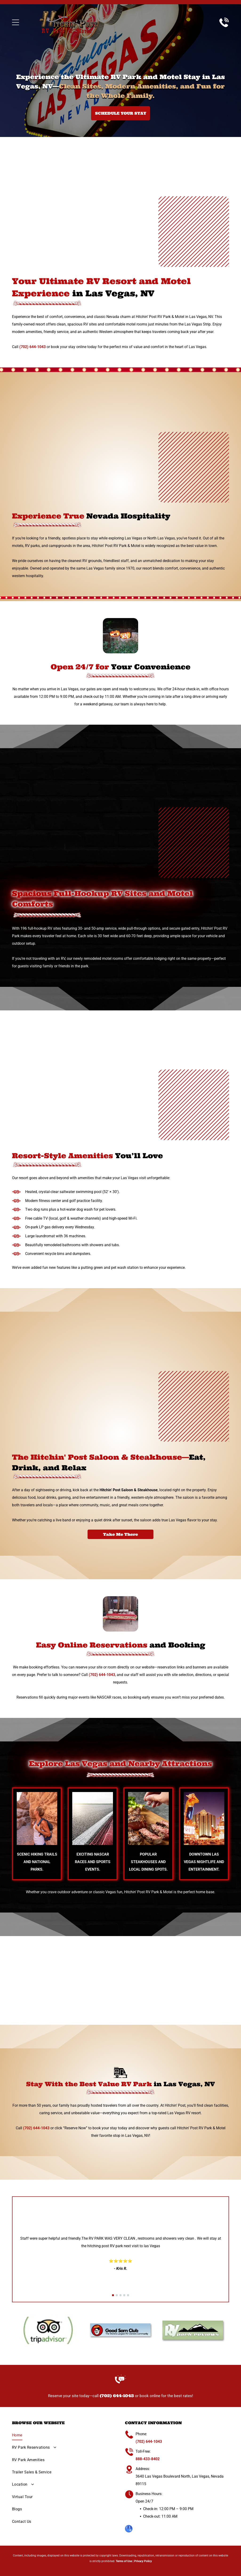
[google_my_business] (129, 2529)
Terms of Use (124, 2561)
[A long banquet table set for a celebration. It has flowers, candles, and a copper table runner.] (201, 1980)
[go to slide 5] (128, 2295)
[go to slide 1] (113, 2295)
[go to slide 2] (117, 2295)
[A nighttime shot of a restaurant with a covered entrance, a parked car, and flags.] (117, 207)
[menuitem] (64, 2436)
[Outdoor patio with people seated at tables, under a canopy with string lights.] (117, 1382)
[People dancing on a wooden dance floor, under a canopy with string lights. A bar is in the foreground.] (93, 1980)
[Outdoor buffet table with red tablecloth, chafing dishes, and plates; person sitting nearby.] (120, 1614)
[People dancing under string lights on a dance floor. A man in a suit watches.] (39, 1980)
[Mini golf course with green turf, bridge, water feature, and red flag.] (117, 1080)
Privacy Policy (143, 2561)
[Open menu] (15, 22)
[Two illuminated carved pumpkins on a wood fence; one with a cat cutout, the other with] (120, 635)
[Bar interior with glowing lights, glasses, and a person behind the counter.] (117, 818)
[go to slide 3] (120, 2295)
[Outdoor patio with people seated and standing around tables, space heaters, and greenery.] (117, 442)
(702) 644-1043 (117, 2395)
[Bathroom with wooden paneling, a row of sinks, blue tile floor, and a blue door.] (147, 1980)
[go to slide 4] (124, 2295)
